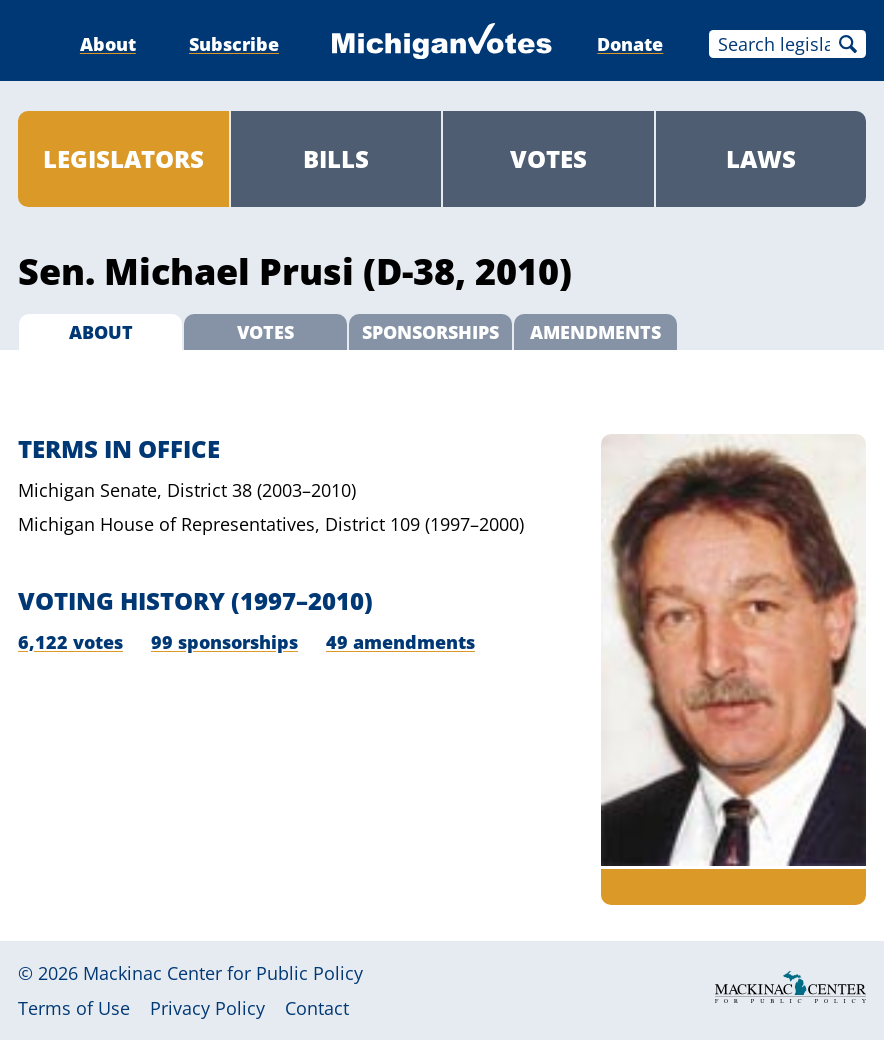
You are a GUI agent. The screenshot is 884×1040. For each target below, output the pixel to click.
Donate (630, 44)
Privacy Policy (207, 1008)
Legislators (123, 158)
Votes (548, 158)
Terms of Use (74, 1008)
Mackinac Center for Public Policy (223, 973)
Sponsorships (430, 332)
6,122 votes (70, 642)
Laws (761, 158)
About (108, 44)
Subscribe (234, 44)
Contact (317, 1008)
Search (848, 44)
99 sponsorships (224, 642)
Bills (336, 158)
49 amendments (400, 642)
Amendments (595, 332)
